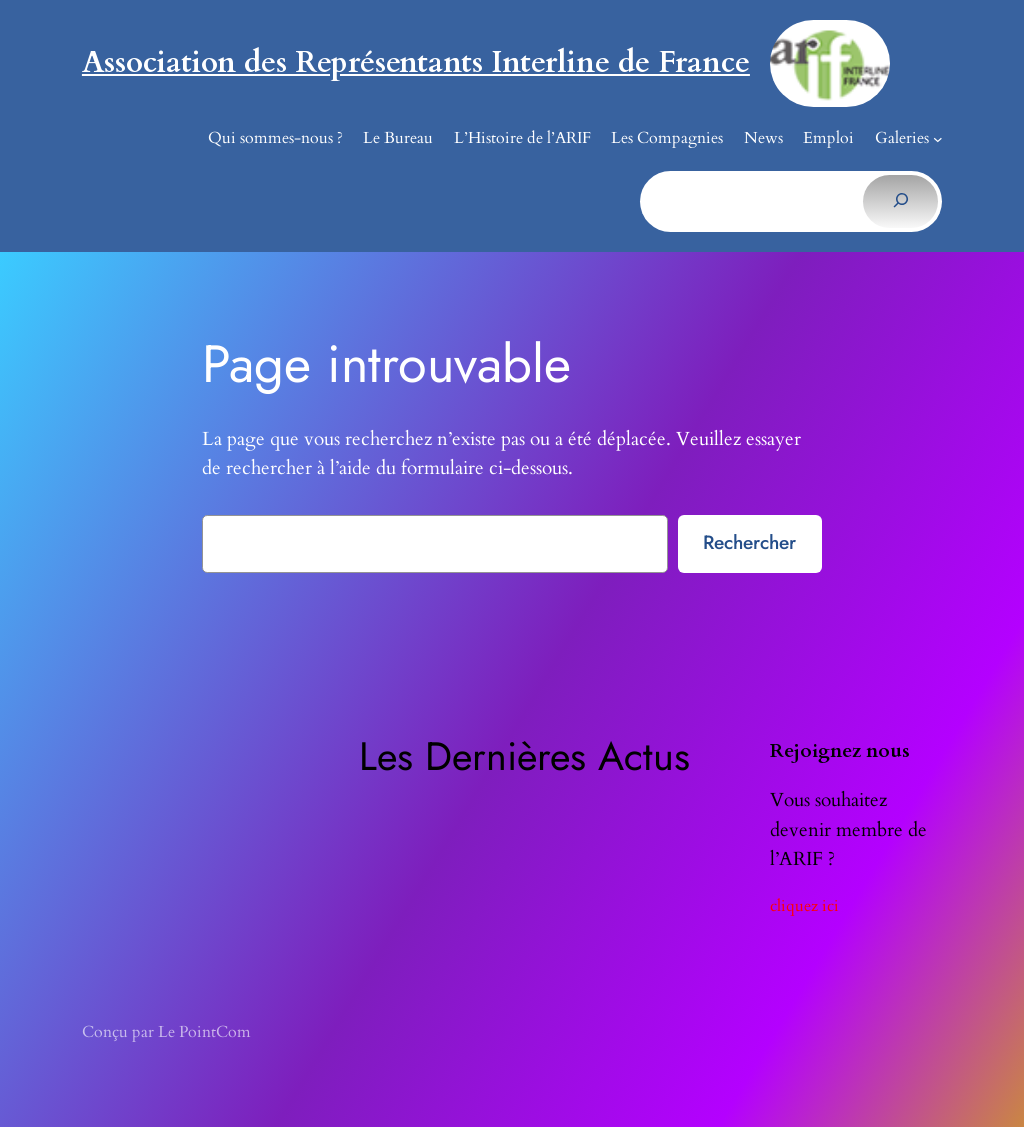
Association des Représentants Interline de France (416, 62)
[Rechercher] (900, 201)
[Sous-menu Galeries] (938, 139)
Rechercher (749, 542)
